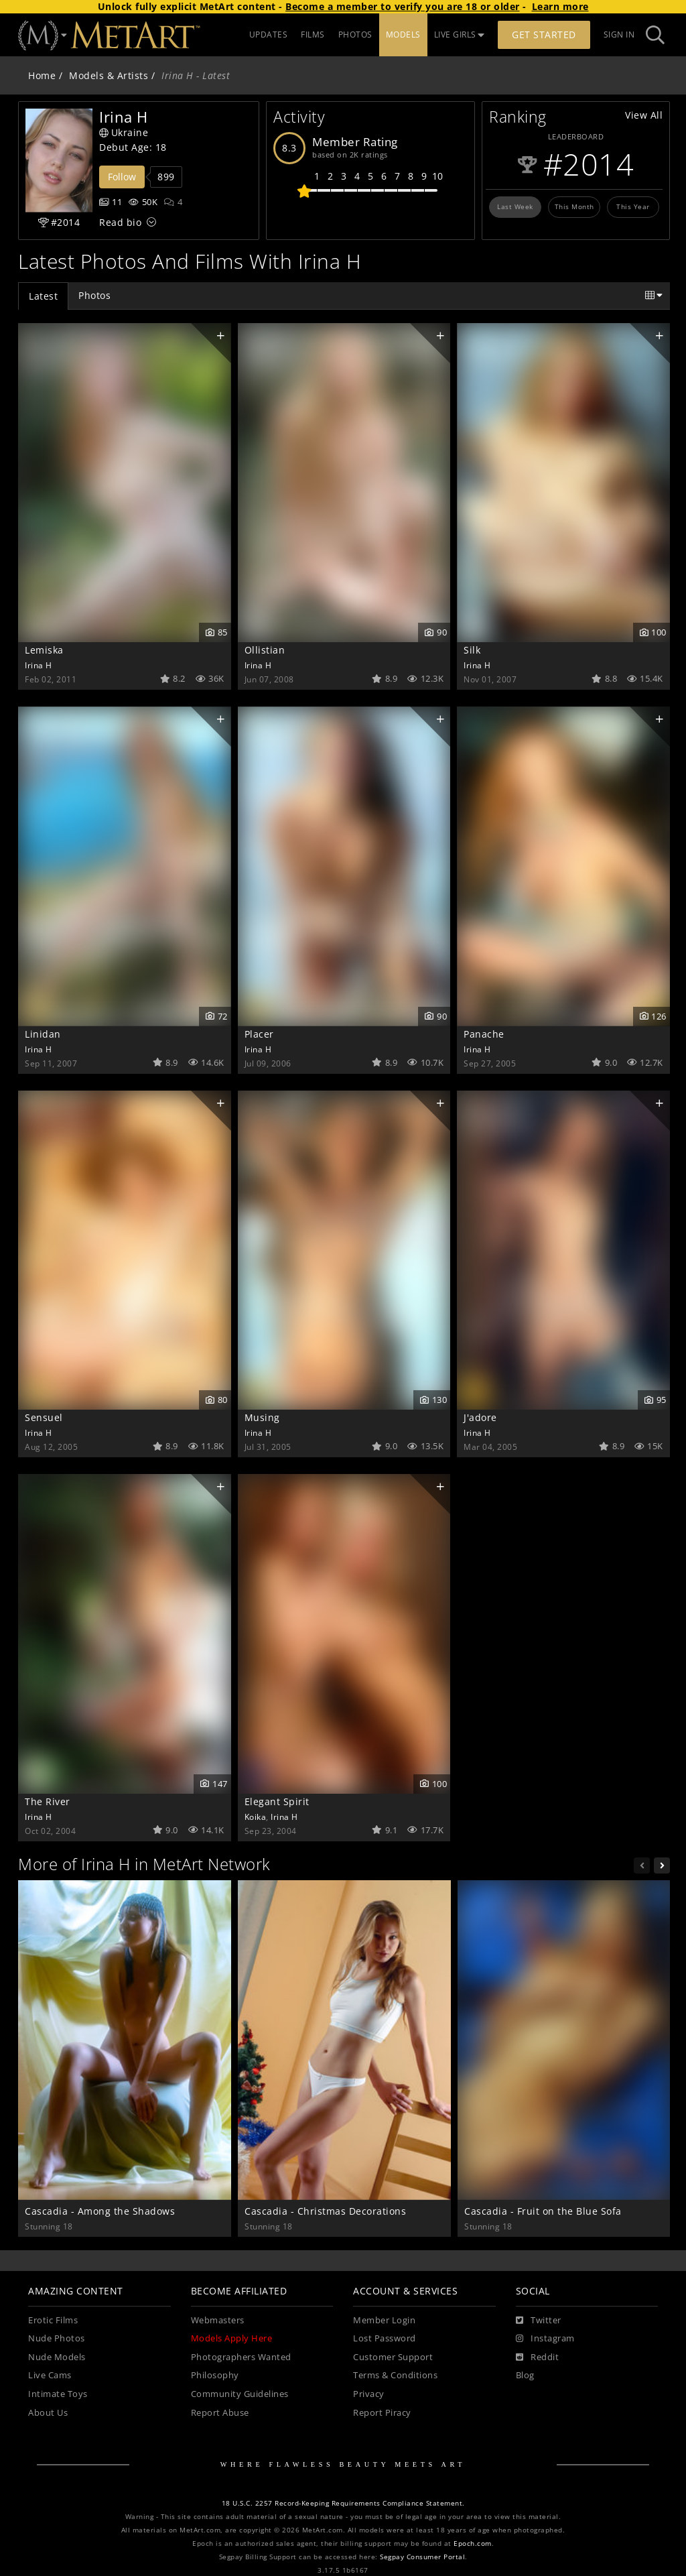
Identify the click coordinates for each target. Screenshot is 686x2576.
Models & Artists (108, 75)
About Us (48, 2412)
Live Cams (50, 2375)
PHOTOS (355, 34)
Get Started (544, 34)
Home (42, 75)
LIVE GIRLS (459, 34)
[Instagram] (545, 2339)
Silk (472, 649)
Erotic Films (53, 2320)
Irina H (38, 665)
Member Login (384, 2320)
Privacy (369, 2394)
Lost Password (384, 2338)
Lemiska (44, 649)
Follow (122, 176)
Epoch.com (473, 2543)
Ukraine (123, 132)
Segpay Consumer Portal (422, 2557)
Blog (525, 2375)
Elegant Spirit (277, 1801)
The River (47, 1801)
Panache (484, 1034)
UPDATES (268, 34)
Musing (262, 1417)
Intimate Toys (58, 2394)
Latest (43, 296)
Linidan (43, 1034)
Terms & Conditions (395, 2375)
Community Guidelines (240, 2394)
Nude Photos (56, 2338)
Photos (94, 295)
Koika (256, 1816)
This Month (574, 206)
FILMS (313, 34)
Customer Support (393, 2357)
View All (644, 115)
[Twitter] (538, 2321)
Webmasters (218, 2320)
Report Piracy (382, 2412)
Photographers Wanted (241, 2357)
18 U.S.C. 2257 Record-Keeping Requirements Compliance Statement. (343, 2503)
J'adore (480, 1417)
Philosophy (215, 2375)
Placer (259, 1034)
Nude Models (57, 2357)
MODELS (403, 34)
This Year (633, 206)
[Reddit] (537, 2357)
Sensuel (44, 1417)
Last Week (515, 206)
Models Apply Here (232, 2338)
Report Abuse (220, 2412)
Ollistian (265, 649)
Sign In (619, 34)
